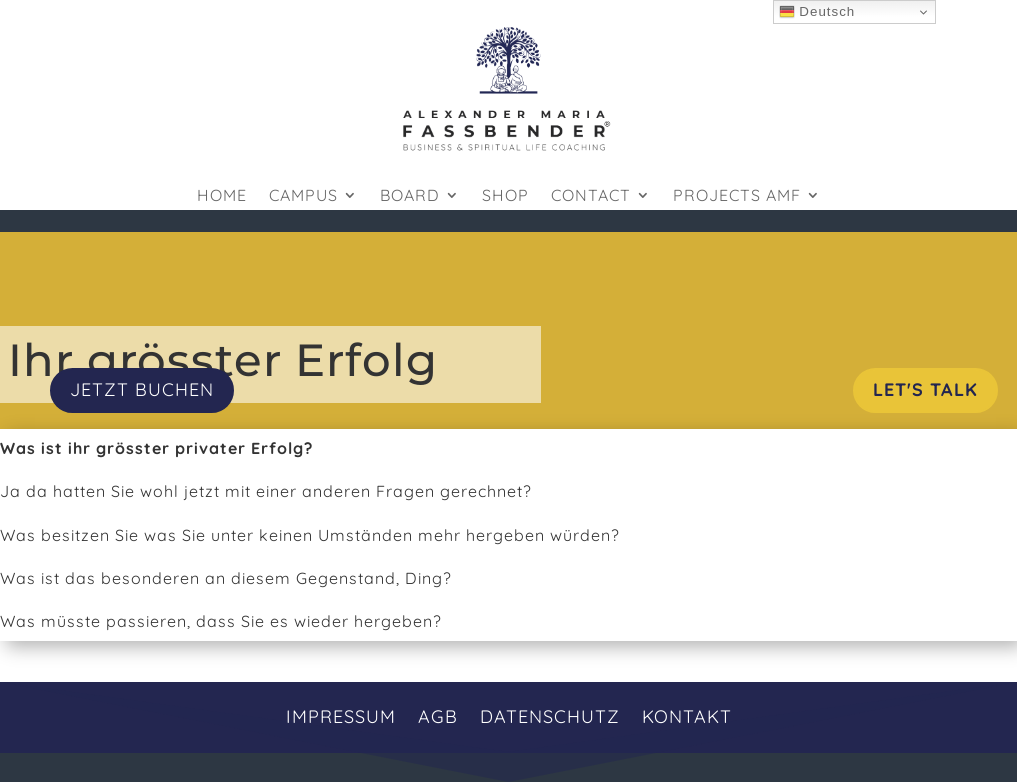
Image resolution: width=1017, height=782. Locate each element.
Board (410, 196)
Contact (591, 196)
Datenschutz (550, 714)
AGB (438, 714)
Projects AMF (737, 196)
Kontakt (687, 714)
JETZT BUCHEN (142, 389)
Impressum (341, 714)
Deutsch (817, 12)
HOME (222, 196)
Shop (505, 196)
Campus (303, 196)
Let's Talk (925, 389)
